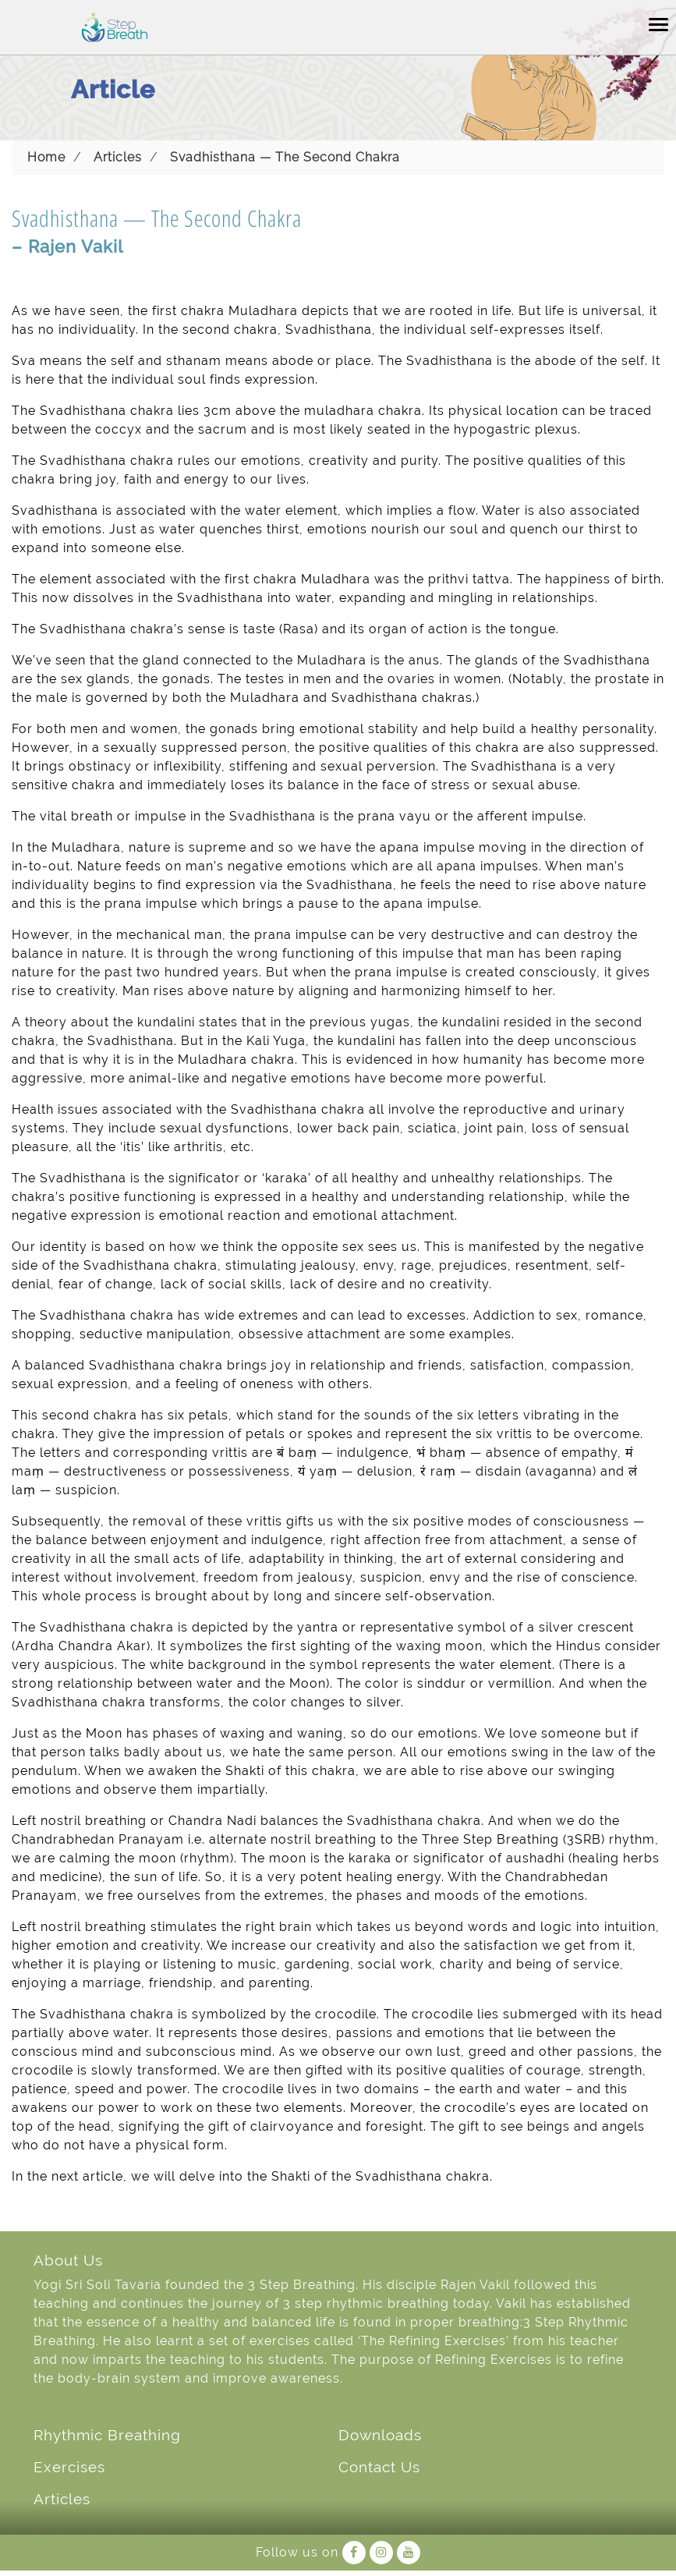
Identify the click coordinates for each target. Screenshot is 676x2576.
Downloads (380, 2434)
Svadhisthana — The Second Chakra (285, 157)
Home (46, 157)
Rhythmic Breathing (107, 2434)
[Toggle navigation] (658, 23)
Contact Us (379, 2466)
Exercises (69, 2466)
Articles (118, 157)
